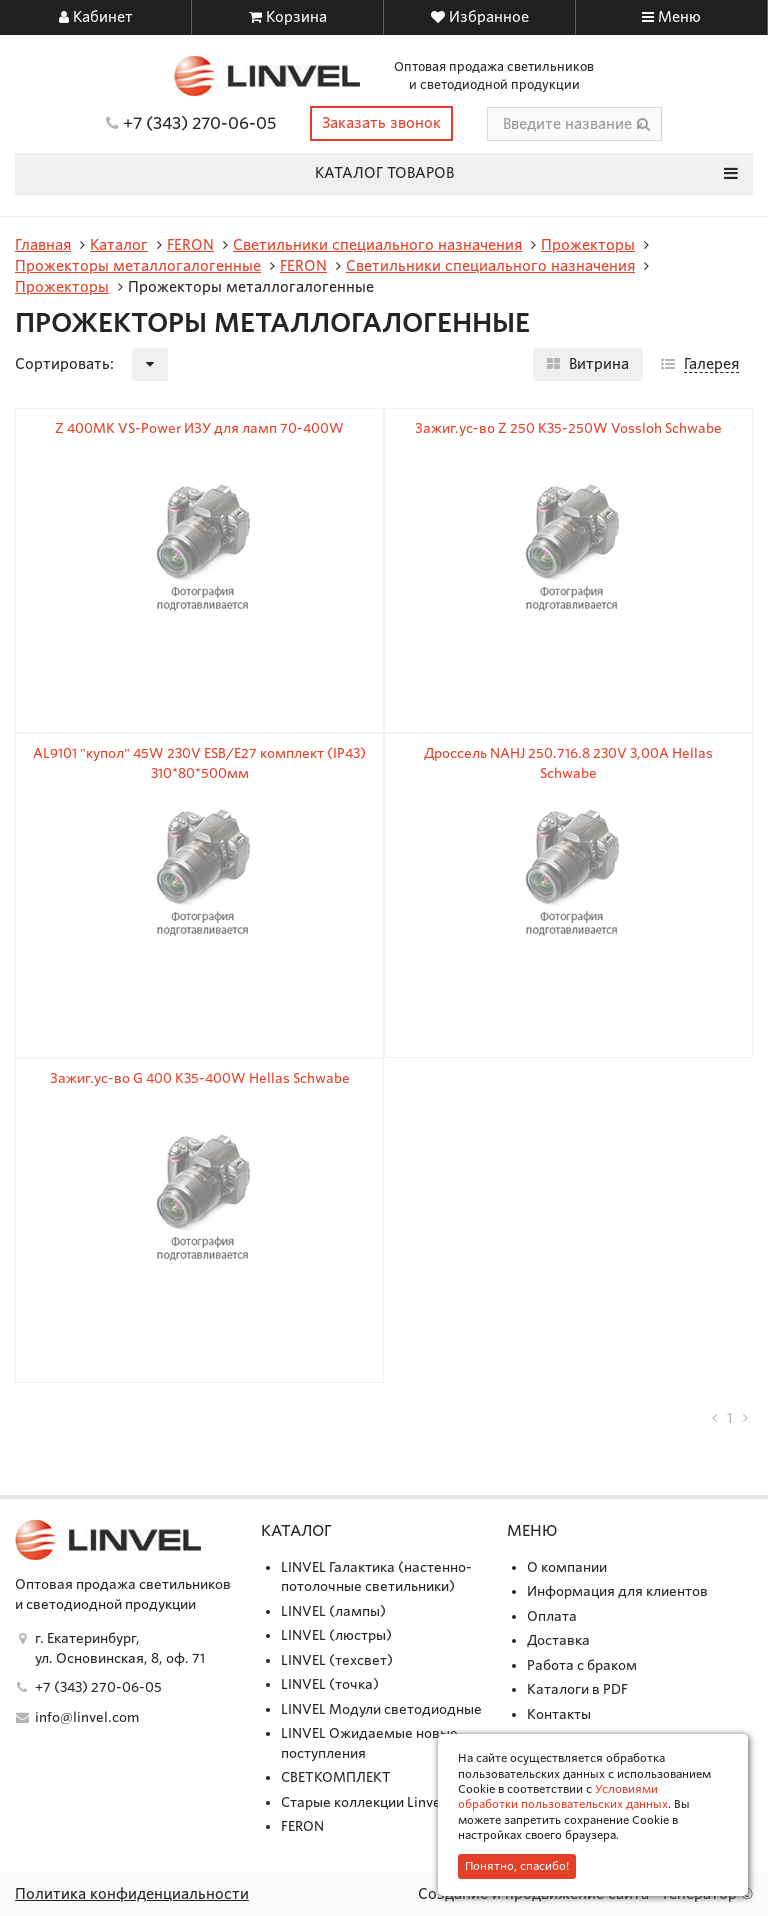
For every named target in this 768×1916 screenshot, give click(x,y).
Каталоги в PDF (577, 1689)
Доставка (558, 1640)
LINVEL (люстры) (336, 1635)
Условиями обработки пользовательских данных (563, 1796)
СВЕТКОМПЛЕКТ (336, 1777)
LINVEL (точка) (330, 1684)
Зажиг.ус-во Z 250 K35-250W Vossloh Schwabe (568, 428)
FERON (302, 1826)
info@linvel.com (87, 1717)
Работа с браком (582, 1665)
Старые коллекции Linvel (363, 1802)
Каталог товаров (527, 173)
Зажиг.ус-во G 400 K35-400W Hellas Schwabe (200, 1078)
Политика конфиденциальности (132, 1894)
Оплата (552, 1616)
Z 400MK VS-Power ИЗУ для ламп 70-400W (199, 428)
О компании (567, 1567)
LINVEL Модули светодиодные (381, 1709)
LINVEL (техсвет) (337, 1660)
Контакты (559, 1714)
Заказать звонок (381, 123)
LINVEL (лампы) (333, 1611)
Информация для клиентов (617, 1591)
